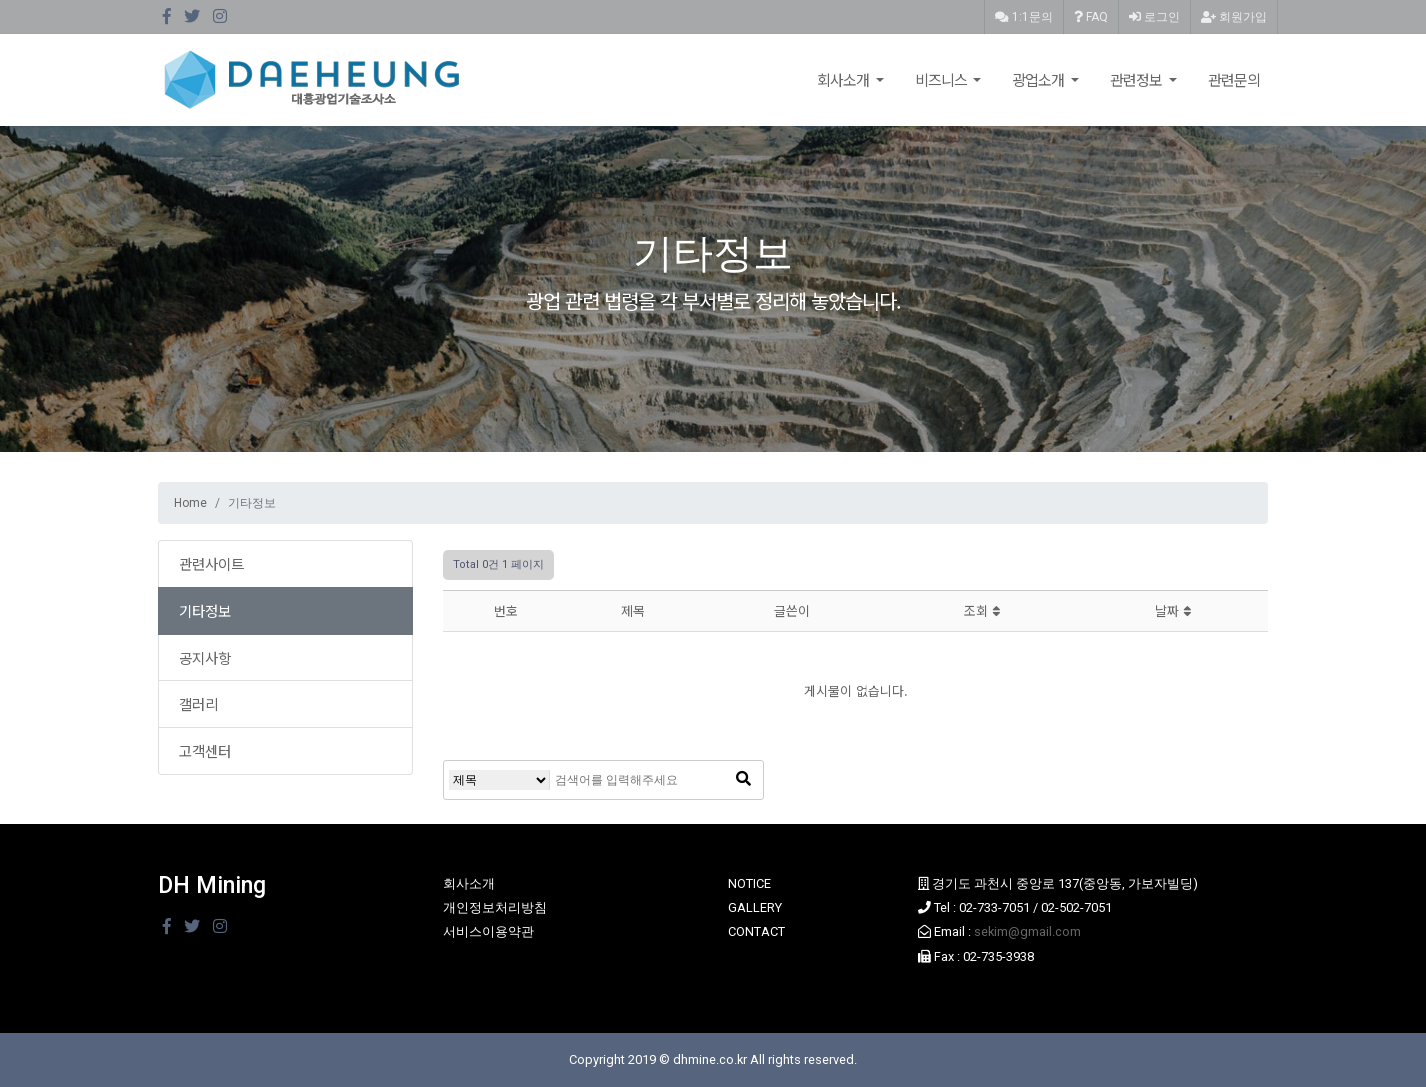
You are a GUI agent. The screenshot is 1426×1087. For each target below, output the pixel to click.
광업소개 (1039, 79)
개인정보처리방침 (495, 907)
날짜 (1173, 610)
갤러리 (198, 703)
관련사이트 (211, 563)
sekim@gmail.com (1027, 931)
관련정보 (1137, 79)
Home (190, 503)
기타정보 (205, 610)
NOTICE (749, 883)
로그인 (1154, 17)
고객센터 (205, 750)
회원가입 (1234, 17)
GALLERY (755, 907)
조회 (982, 610)
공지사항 (205, 657)
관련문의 (1234, 79)
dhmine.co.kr (710, 1059)
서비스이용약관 (488, 931)
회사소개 (844, 79)
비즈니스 (942, 79)
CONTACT (756, 931)
